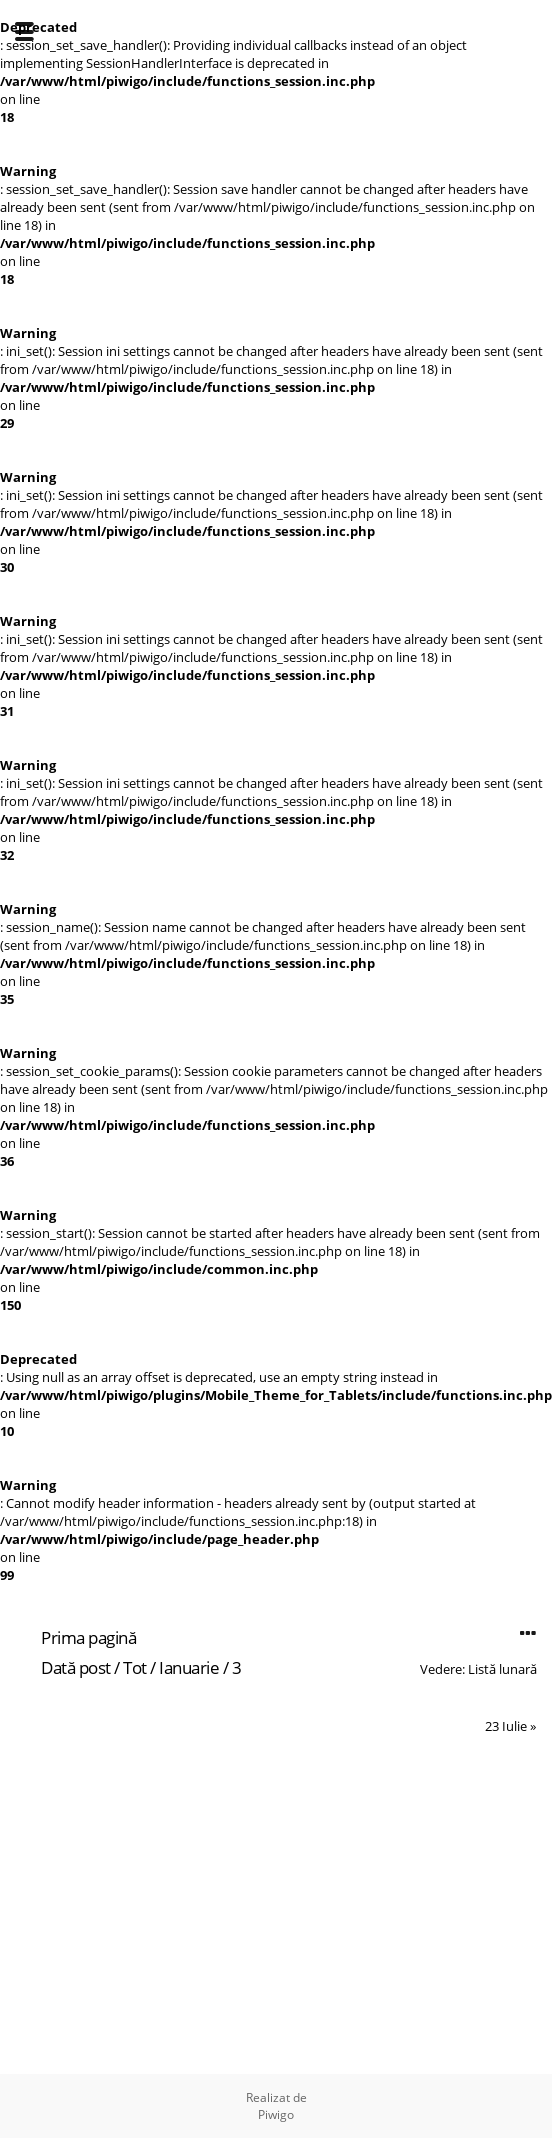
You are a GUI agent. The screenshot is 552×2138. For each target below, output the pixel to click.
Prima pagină (88, 1637)
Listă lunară (502, 1669)
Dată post (76, 1667)
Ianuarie (189, 1667)
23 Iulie (506, 1726)
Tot (135, 1667)
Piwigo (276, 2114)
